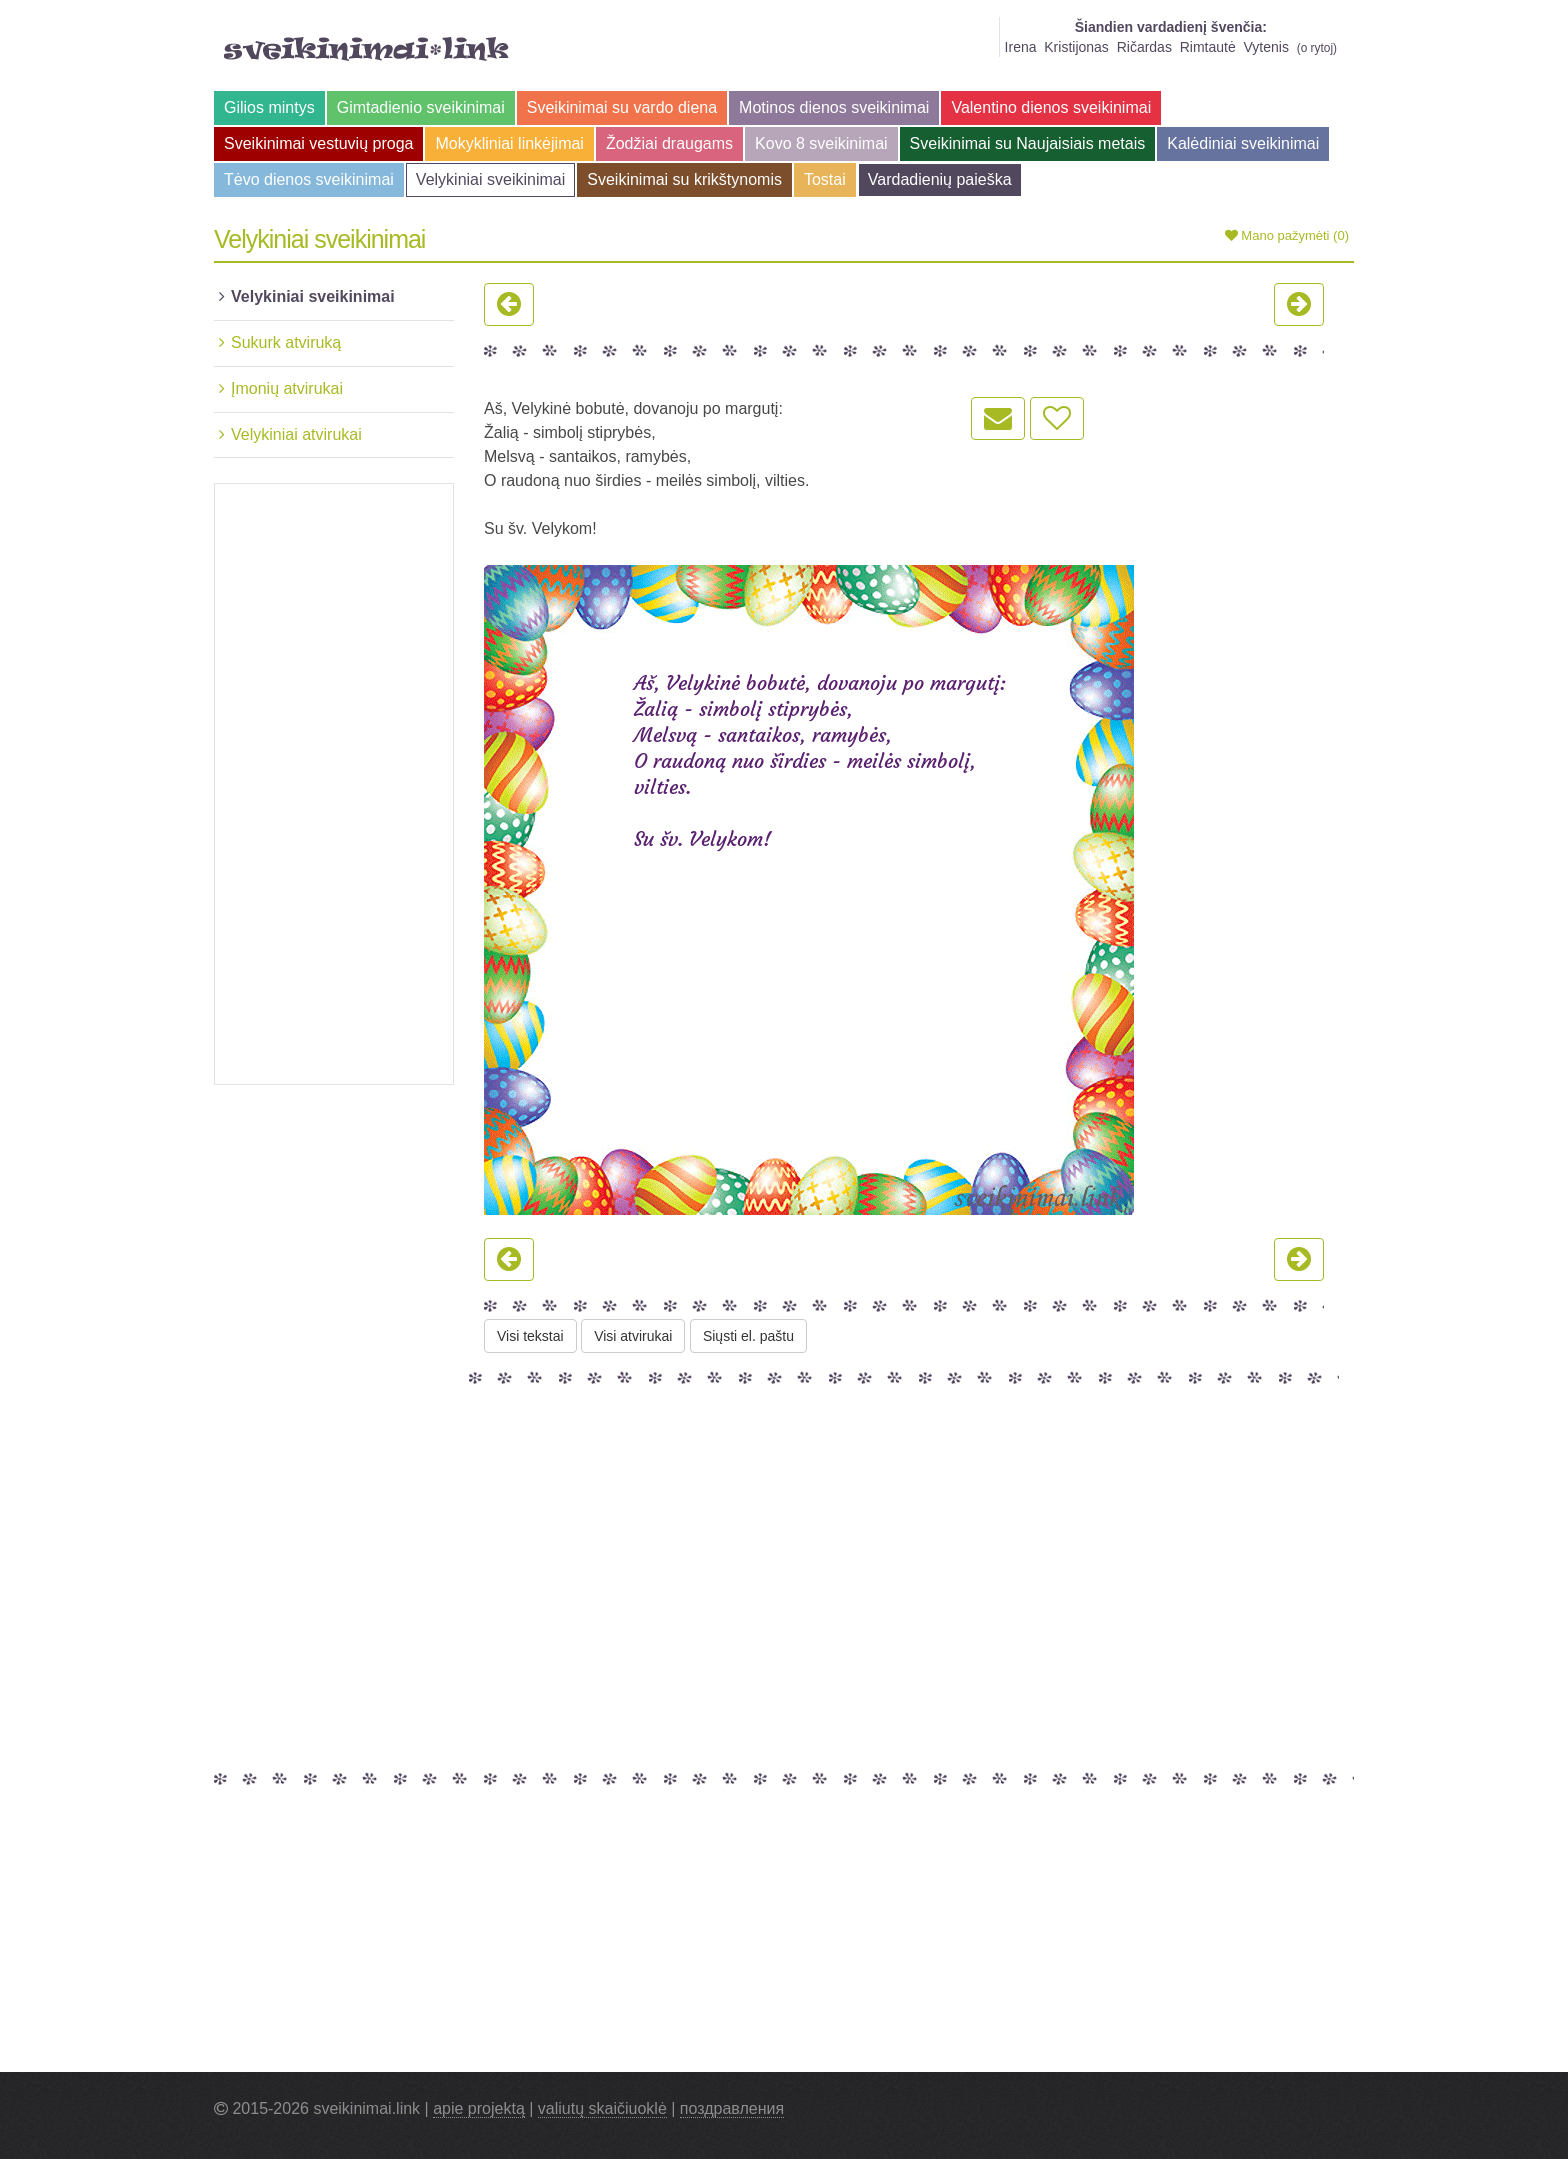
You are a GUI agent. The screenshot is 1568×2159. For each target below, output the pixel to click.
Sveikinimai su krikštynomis (684, 179)
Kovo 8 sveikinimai (821, 143)
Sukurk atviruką (286, 342)
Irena (1021, 47)
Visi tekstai (530, 1336)
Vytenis (1266, 47)
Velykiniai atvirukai (296, 434)
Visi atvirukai (633, 1336)
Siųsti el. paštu (748, 1336)
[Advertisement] (334, 784)
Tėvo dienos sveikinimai (309, 179)
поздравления (732, 2108)
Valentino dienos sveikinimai (1051, 107)
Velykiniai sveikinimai (490, 179)
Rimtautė (1208, 47)
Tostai (825, 179)
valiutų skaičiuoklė (602, 2108)
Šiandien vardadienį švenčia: (1171, 27)
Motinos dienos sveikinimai (834, 107)
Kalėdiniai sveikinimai (1243, 143)
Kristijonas (1076, 47)
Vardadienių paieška (940, 179)
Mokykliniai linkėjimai (509, 143)
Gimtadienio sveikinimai (421, 107)
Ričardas (1144, 47)
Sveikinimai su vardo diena (622, 107)
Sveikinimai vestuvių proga (318, 143)
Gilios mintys (269, 107)
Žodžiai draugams (669, 143)
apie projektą (479, 2108)
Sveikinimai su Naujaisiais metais (1028, 143)
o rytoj (1317, 48)
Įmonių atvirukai (287, 388)
